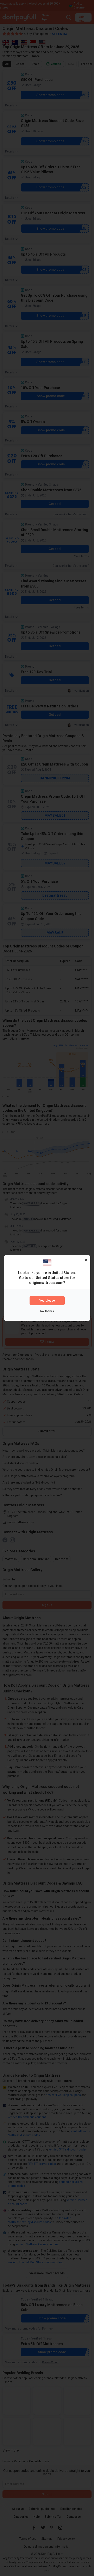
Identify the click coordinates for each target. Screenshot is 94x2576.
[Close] (86, 1260)
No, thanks (47, 1311)
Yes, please (47, 1300)
